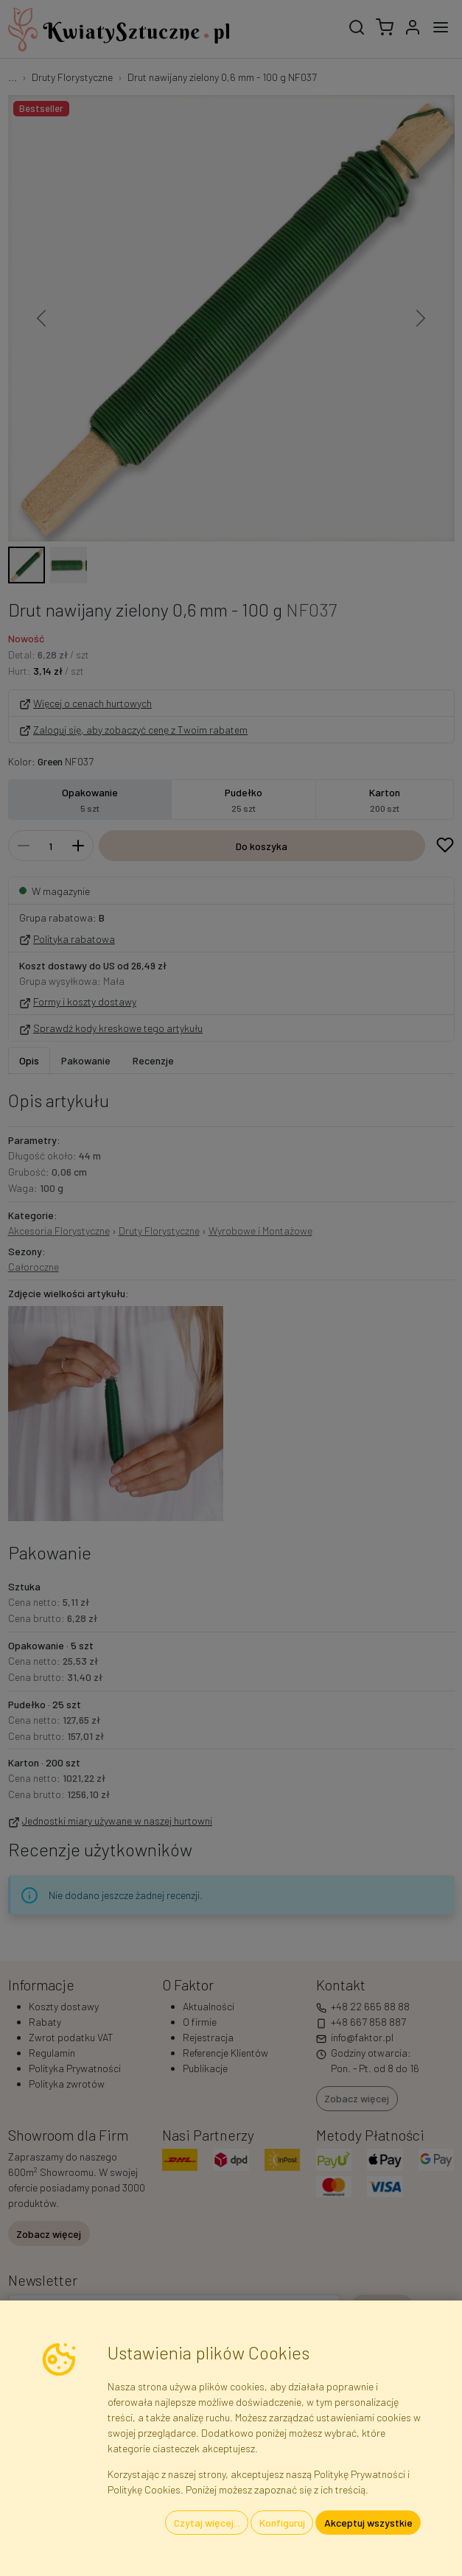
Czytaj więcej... (207, 2522)
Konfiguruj (282, 2522)
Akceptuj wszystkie (368, 2522)
